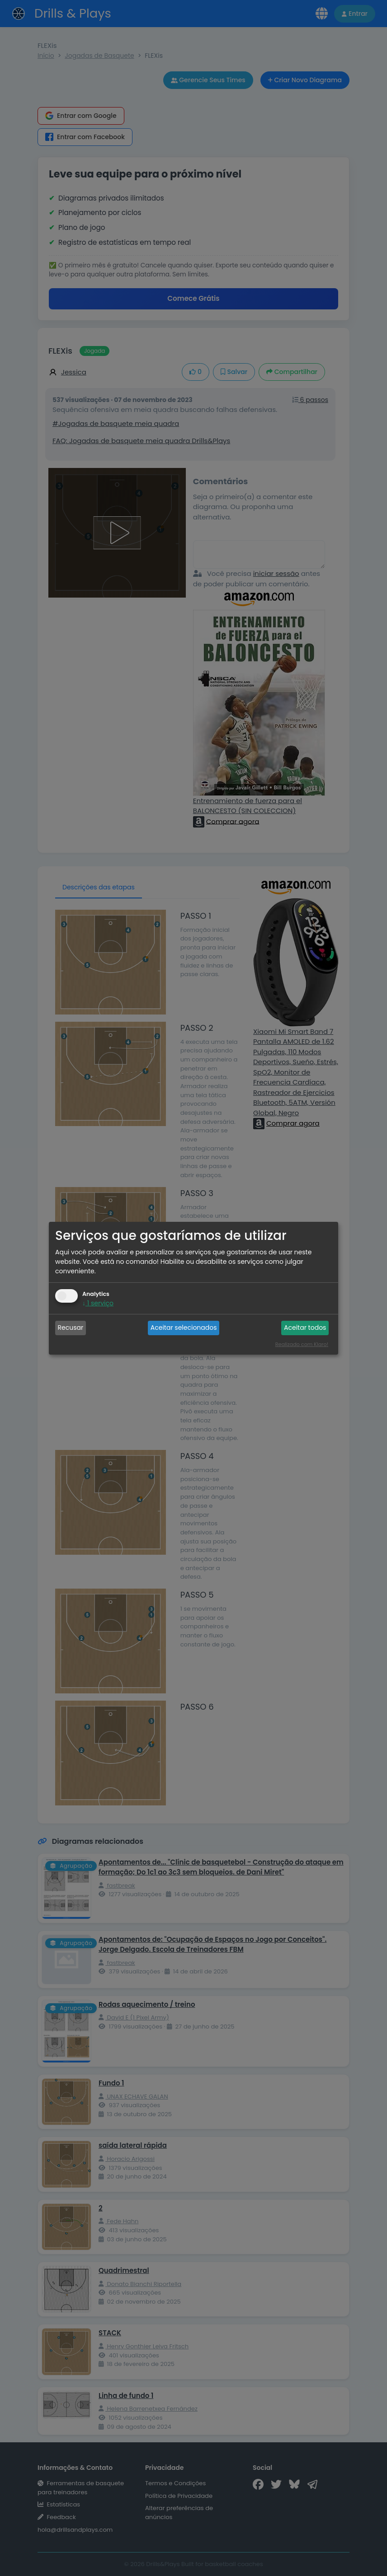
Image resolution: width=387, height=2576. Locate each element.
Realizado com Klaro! (301, 1344)
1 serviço (97, 1303)
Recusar (71, 1327)
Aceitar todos (305, 1327)
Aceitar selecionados (184, 1327)
